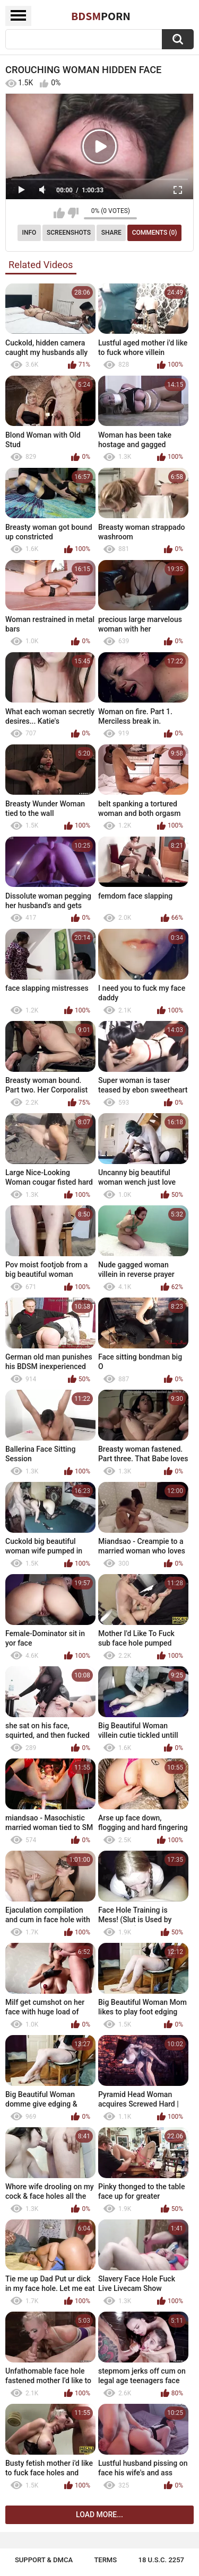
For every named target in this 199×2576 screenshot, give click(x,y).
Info (29, 232)
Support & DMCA (44, 2560)
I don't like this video (73, 213)
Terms (105, 2560)
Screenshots (69, 232)
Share (111, 232)
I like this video (59, 213)
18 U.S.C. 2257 (162, 2560)
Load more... (99, 2514)
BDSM (101, 15)
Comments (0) (154, 232)
